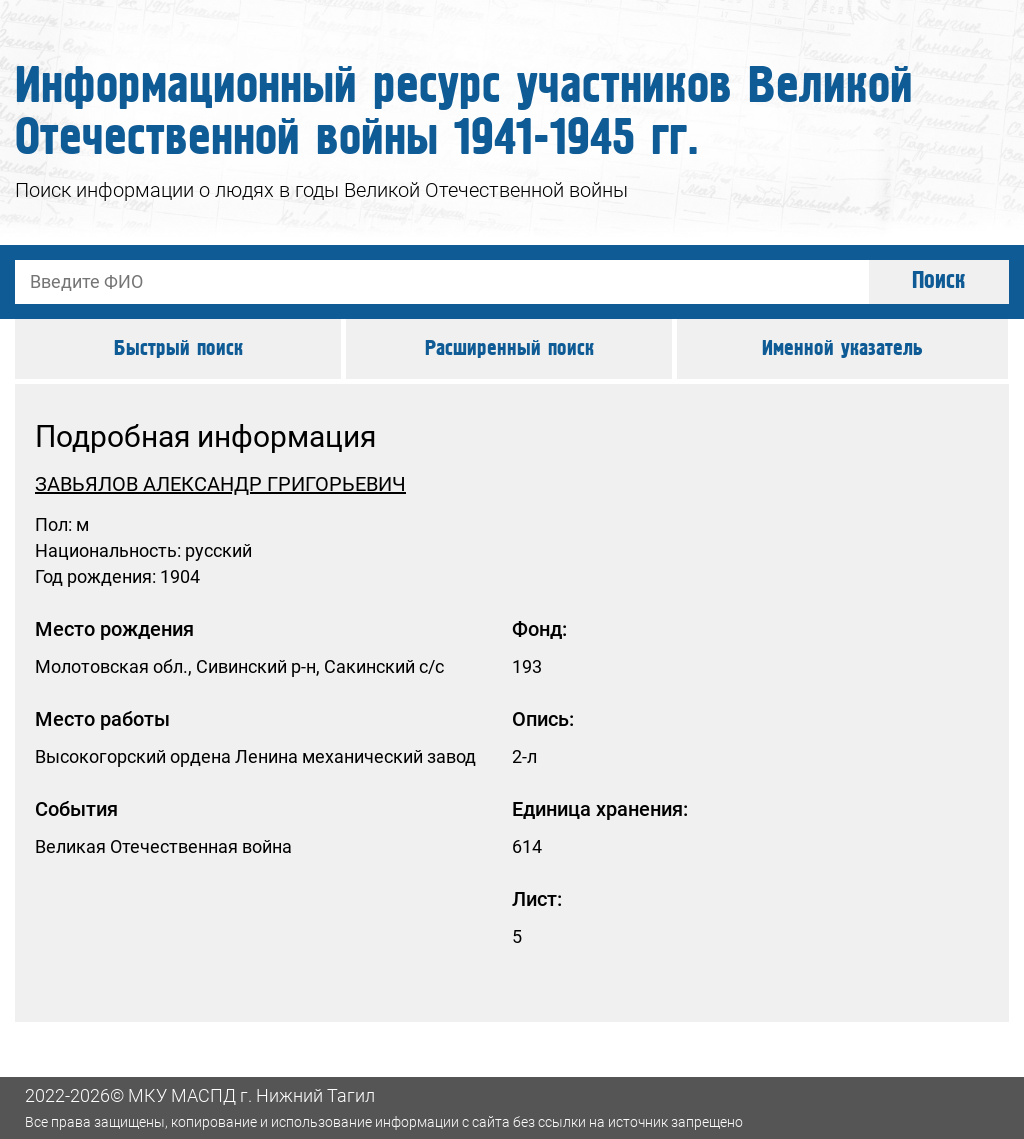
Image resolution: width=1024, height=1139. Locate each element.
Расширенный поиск (509, 349)
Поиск (939, 281)
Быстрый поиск (178, 349)
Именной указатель (842, 349)
